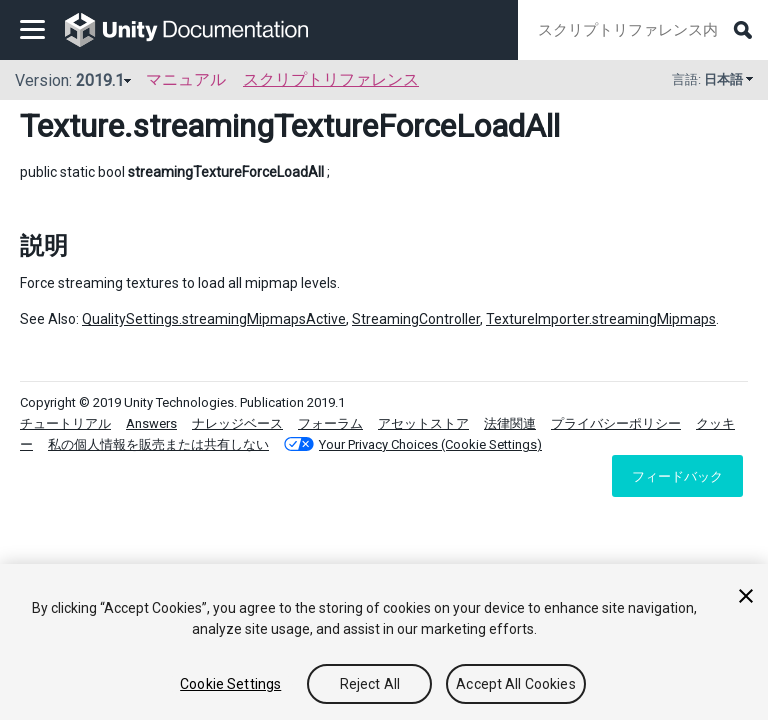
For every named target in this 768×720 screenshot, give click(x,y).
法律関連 (510, 423)
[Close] (746, 596)
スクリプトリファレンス (331, 79)
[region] (384, 642)
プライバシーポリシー (616, 423)
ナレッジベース (237, 423)
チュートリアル (65, 423)
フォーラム (330, 423)
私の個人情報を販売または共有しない (158, 444)
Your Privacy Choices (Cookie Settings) (430, 444)
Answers (151, 423)
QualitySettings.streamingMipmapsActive (214, 319)
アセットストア (423, 423)
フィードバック (677, 476)
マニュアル (186, 79)
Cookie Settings (230, 684)
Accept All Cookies (516, 684)
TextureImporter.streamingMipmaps (601, 319)
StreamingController (416, 319)
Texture (72, 126)
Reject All (370, 684)
